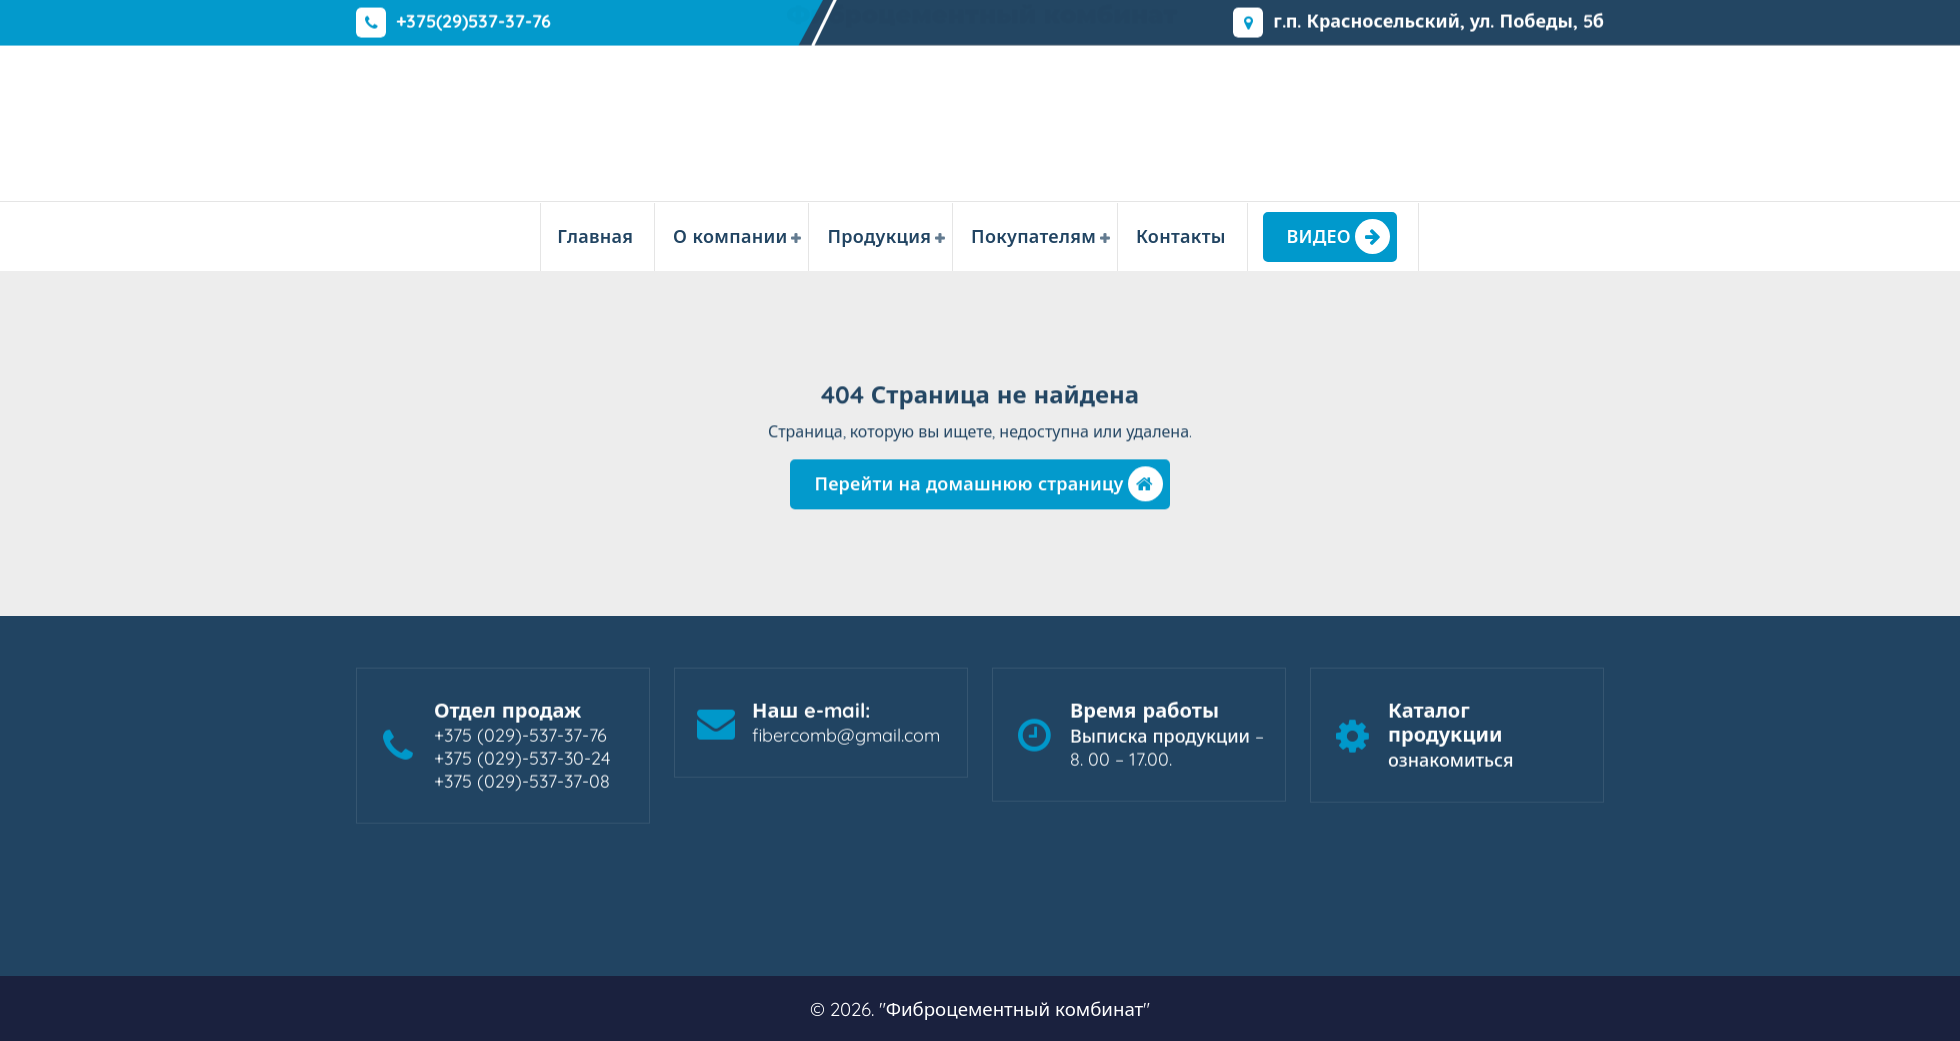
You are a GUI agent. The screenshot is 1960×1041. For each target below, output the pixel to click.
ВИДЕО (1338, 236)
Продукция (879, 236)
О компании (730, 236)
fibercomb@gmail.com (846, 742)
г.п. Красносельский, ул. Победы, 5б (1438, 20)
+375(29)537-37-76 (473, 20)
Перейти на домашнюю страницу (988, 489)
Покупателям (1033, 236)
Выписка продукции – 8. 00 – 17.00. (1167, 755)
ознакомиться (1450, 767)
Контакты (1181, 236)
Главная (595, 236)
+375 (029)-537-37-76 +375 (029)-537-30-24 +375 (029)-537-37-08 (522, 765)
